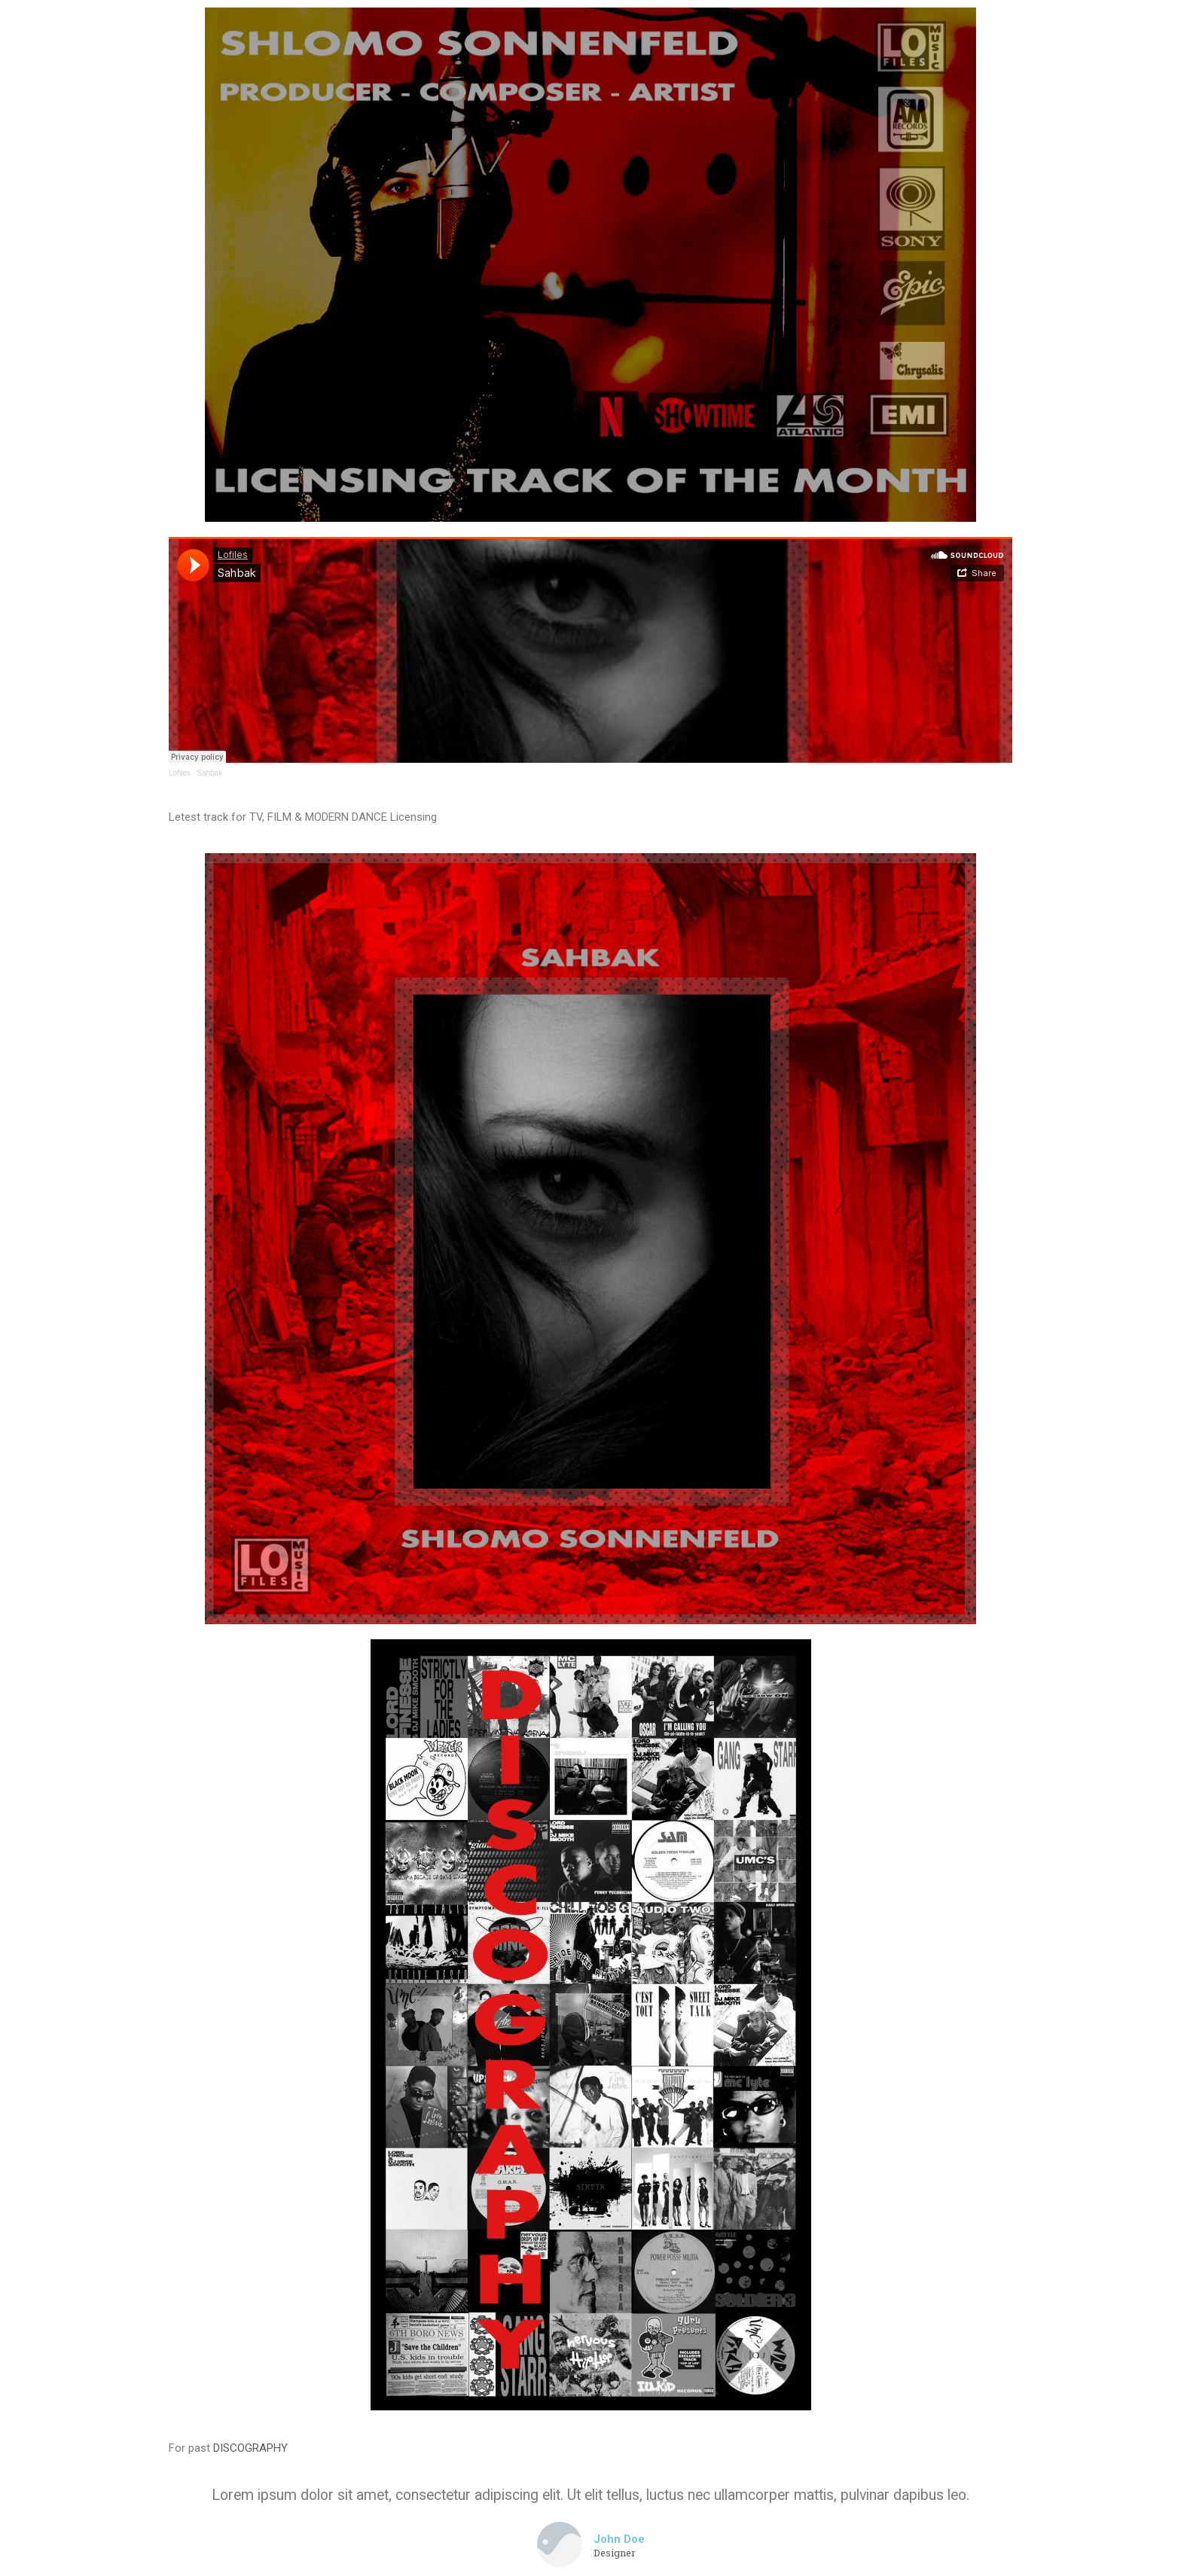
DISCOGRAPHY (250, 2448)
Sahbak (209, 773)
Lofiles (180, 773)
